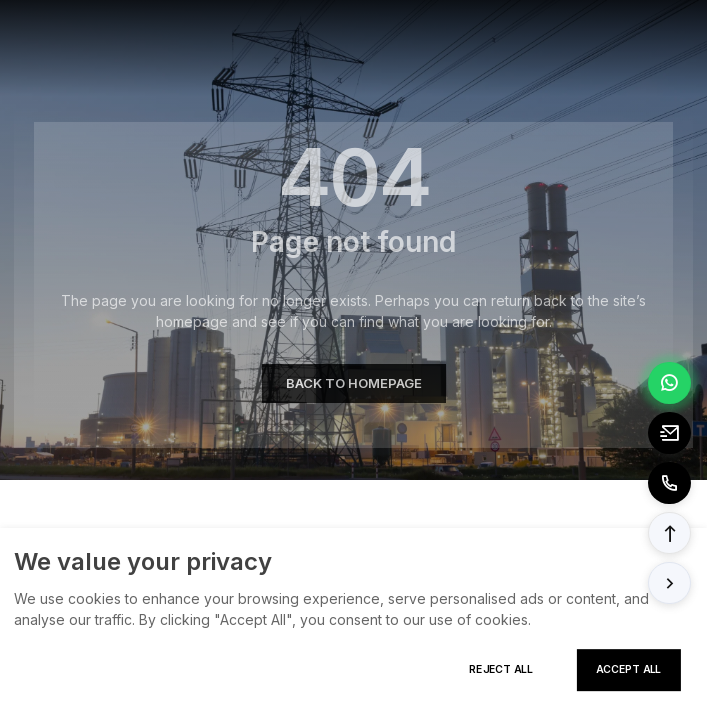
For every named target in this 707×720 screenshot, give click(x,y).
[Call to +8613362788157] (669, 483)
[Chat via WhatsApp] (669, 383)
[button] (669, 533)
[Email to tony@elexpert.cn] (669, 433)
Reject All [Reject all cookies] (500, 669)
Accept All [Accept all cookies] (628, 669)
